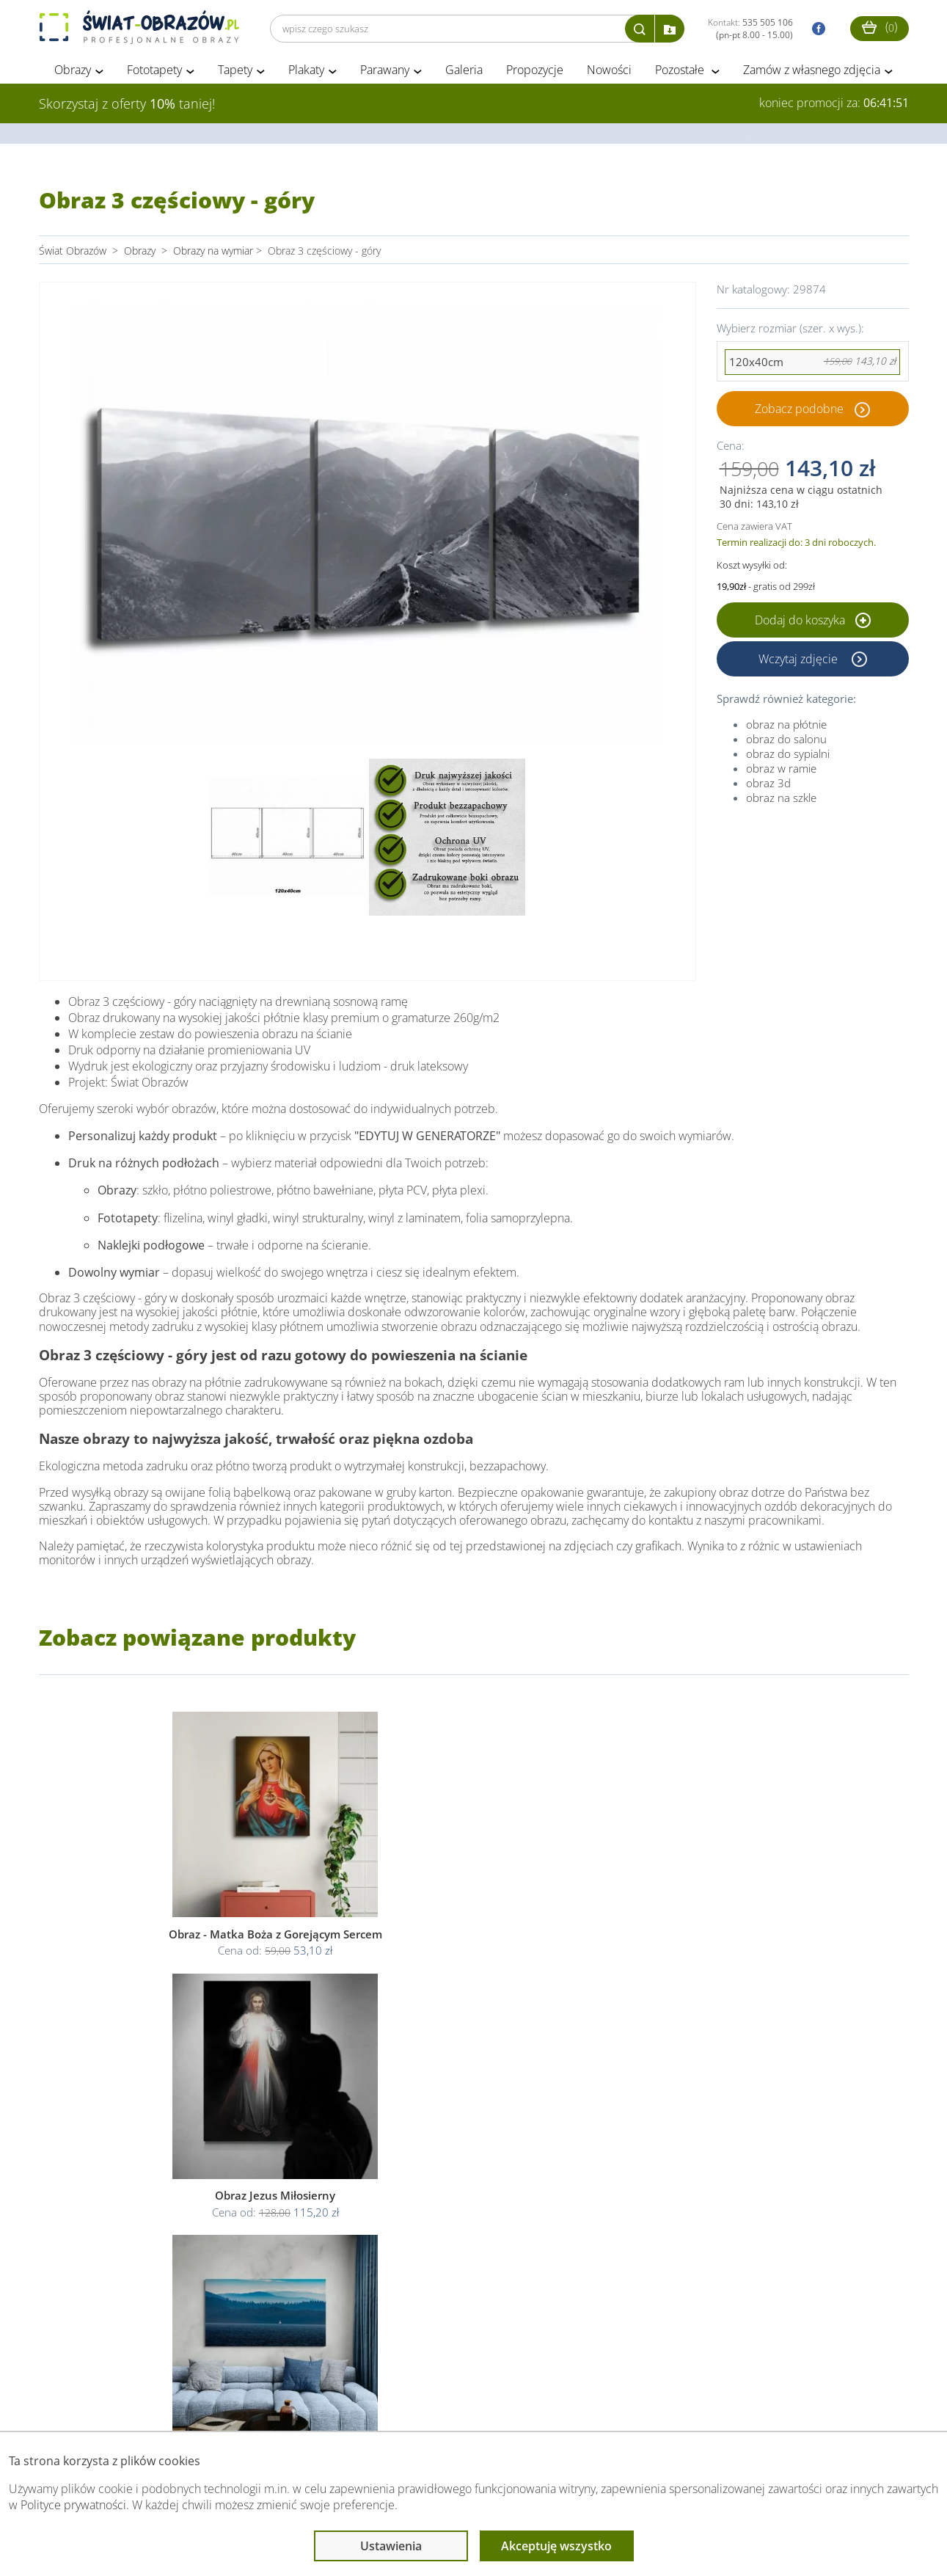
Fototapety (154, 72)
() (879, 26)
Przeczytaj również (399, 2402)
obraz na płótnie (786, 726)
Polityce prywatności (73, 2505)
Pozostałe (681, 72)
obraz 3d (768, 785)
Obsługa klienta (89, 2402)
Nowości (609, 72)
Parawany (384, 72)
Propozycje (534, 72)
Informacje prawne (239, 2402)
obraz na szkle (781, 799)
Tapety (235, 72)
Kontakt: (750, 28)
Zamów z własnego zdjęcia (811, 72)
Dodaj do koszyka (813, 622)
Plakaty (306, 72)
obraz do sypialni (788, 755)
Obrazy (72, 72)
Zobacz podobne (799, 411)
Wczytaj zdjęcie (799, 661)
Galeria (464, 72)
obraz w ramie (781, 770)
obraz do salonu (786, 741)
